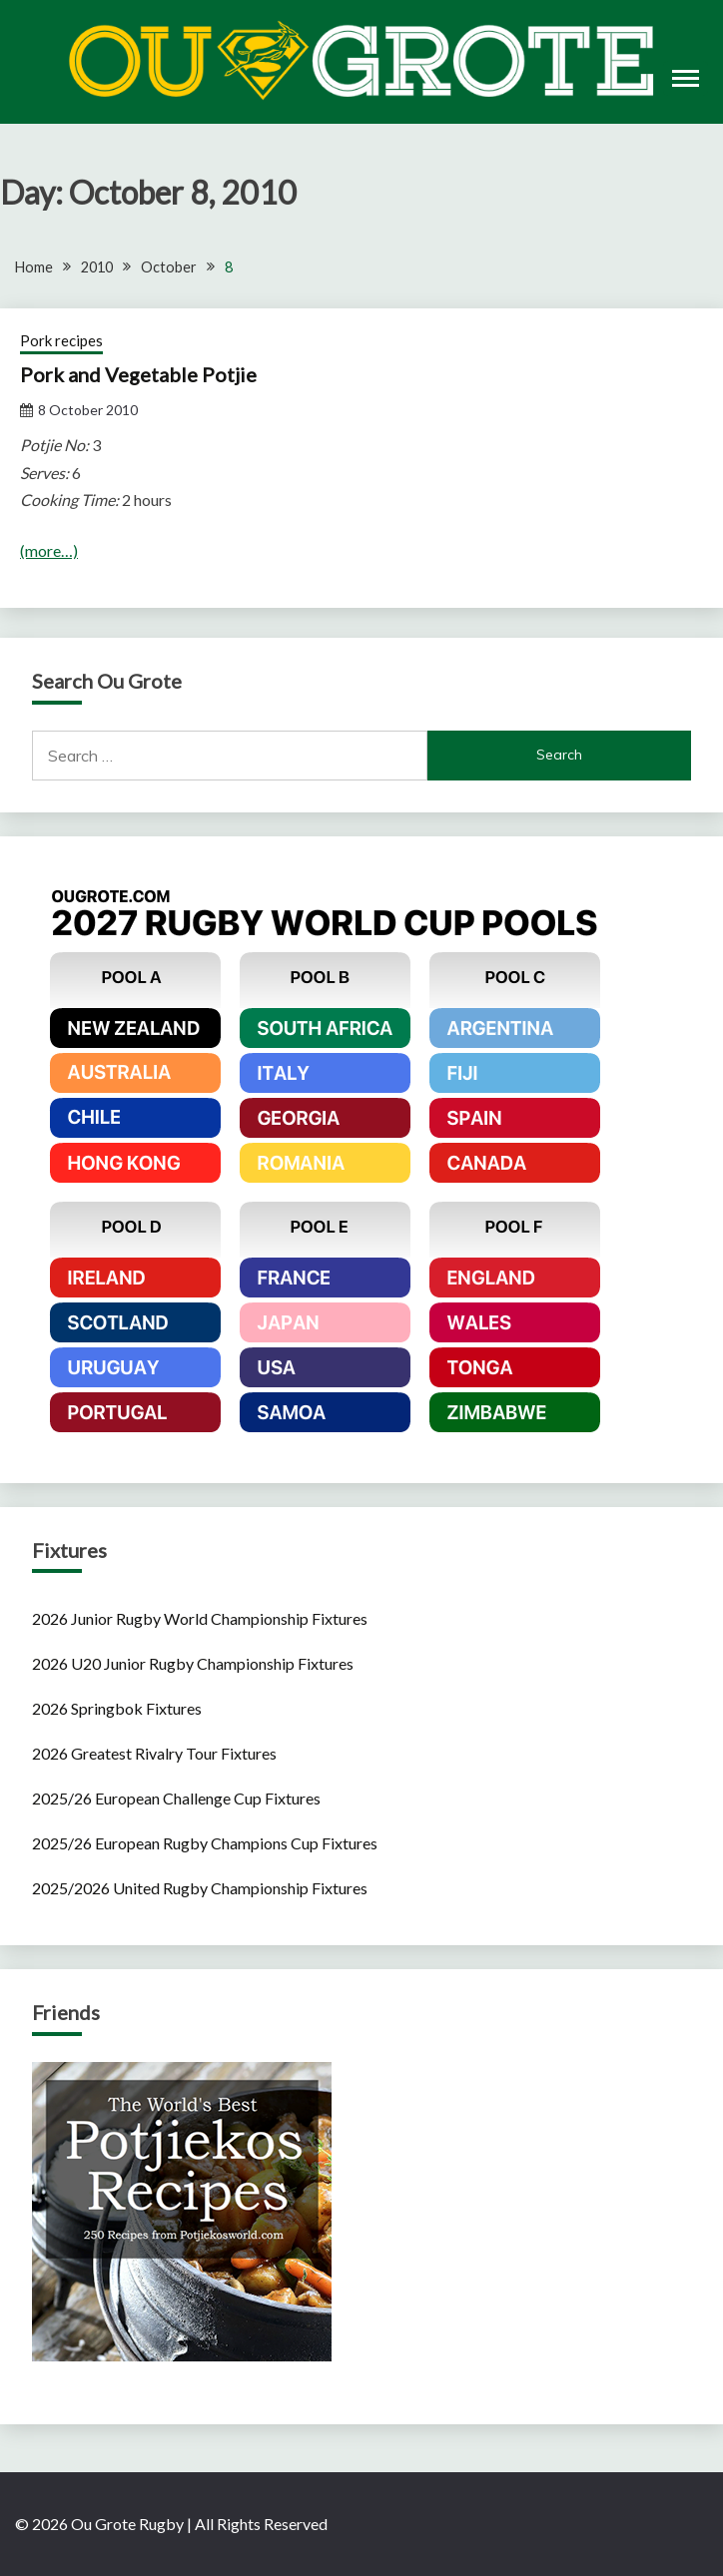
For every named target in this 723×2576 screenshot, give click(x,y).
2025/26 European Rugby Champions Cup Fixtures (204, 1842)
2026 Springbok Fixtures (117, 1708)
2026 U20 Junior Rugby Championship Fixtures (193, 1663)
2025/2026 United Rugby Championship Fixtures (199, 1887)
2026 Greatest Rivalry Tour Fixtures (154, 1753)
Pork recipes (61, 340)
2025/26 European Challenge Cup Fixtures (176, 1798)
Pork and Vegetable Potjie (138, 374)
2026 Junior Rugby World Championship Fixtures (199, 1618)
